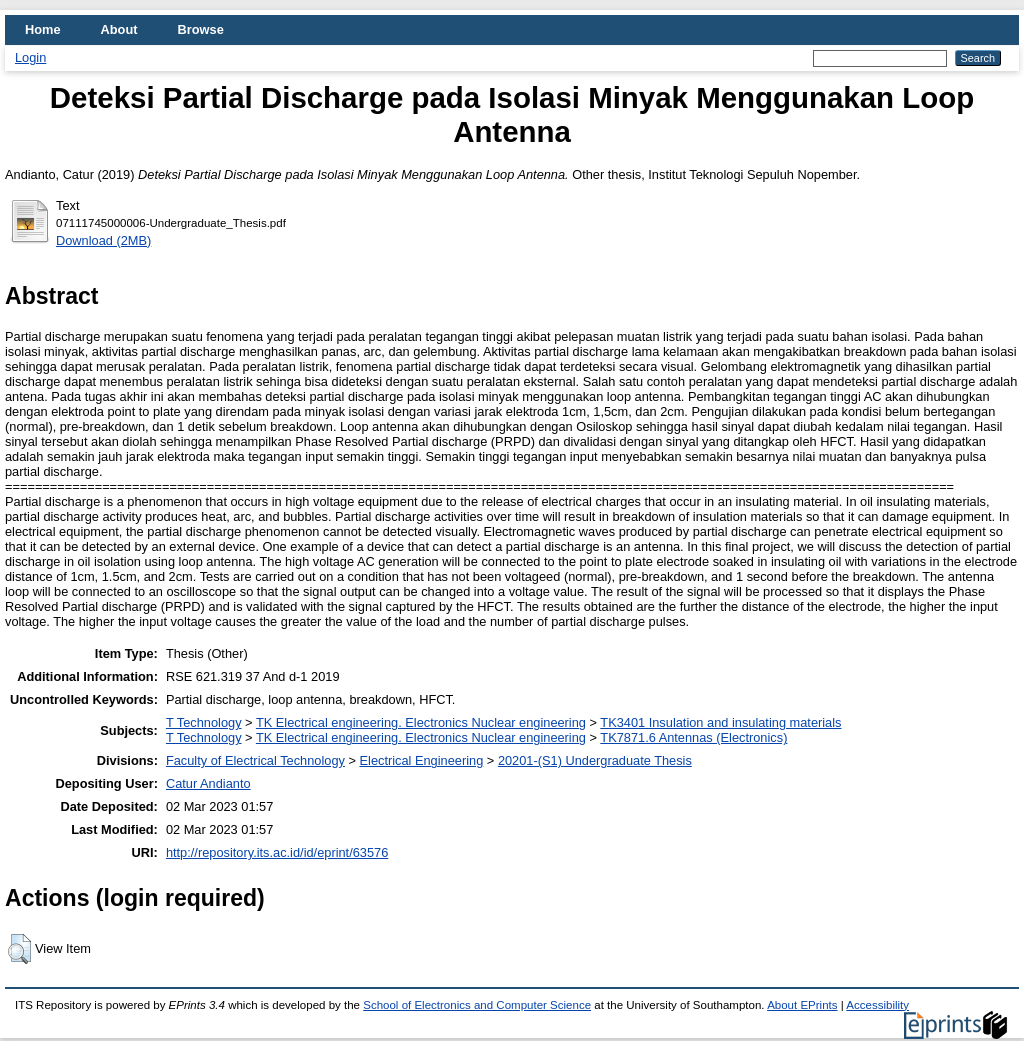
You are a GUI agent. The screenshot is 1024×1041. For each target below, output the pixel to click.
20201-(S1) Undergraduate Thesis (595, 760)
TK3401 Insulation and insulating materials (720, 722)
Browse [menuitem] (201, 29)
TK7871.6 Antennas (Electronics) (693, 737)
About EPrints (802, 1005)
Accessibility (877, 1005)
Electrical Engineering (422, 760)
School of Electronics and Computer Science (477, 1005)
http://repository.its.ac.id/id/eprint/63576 (277, 852)
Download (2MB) (103, 240)
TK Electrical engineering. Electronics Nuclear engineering (421, 722)
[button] (19, 949)
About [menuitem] (119, 29)
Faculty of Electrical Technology (255, 760)
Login (30, 57)
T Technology (204, 722)
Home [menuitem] (43, 29)
